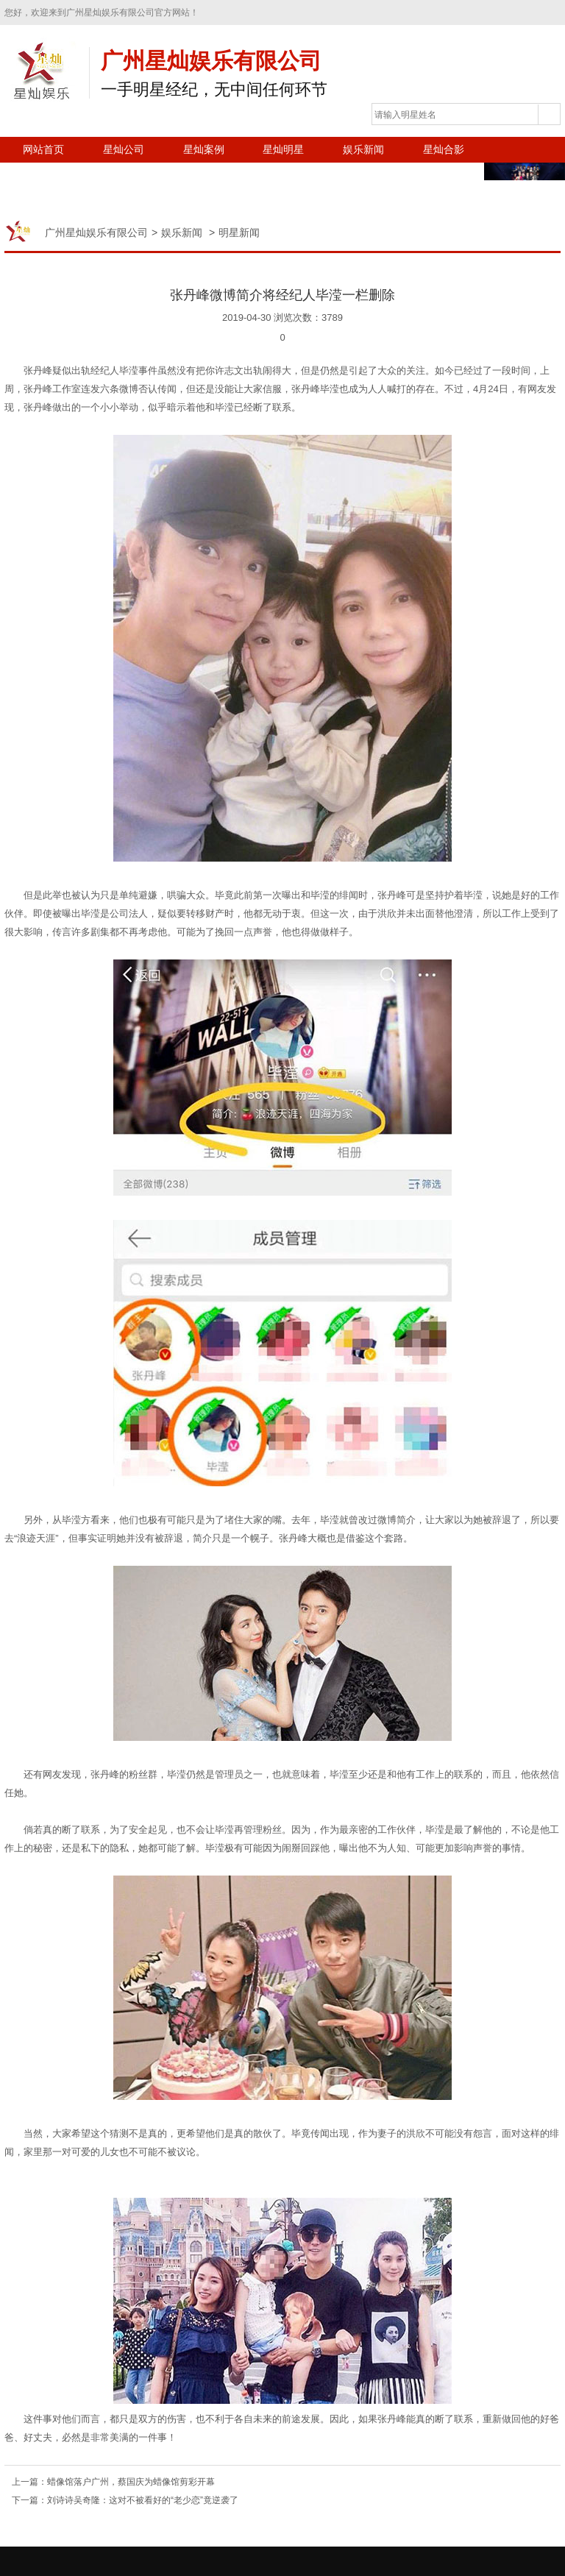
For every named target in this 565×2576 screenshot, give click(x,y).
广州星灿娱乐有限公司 (96, 232)
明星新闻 (239, 232)
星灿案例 (203, 149)
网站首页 (43, 149)
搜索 (549, 114)
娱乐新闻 (363, 149)
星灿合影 (443, 149)
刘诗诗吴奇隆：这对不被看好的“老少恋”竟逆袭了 (142, 2500)
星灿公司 (123, 149)
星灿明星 (283, 149)
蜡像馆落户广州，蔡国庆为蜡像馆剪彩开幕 (131, 2482)
